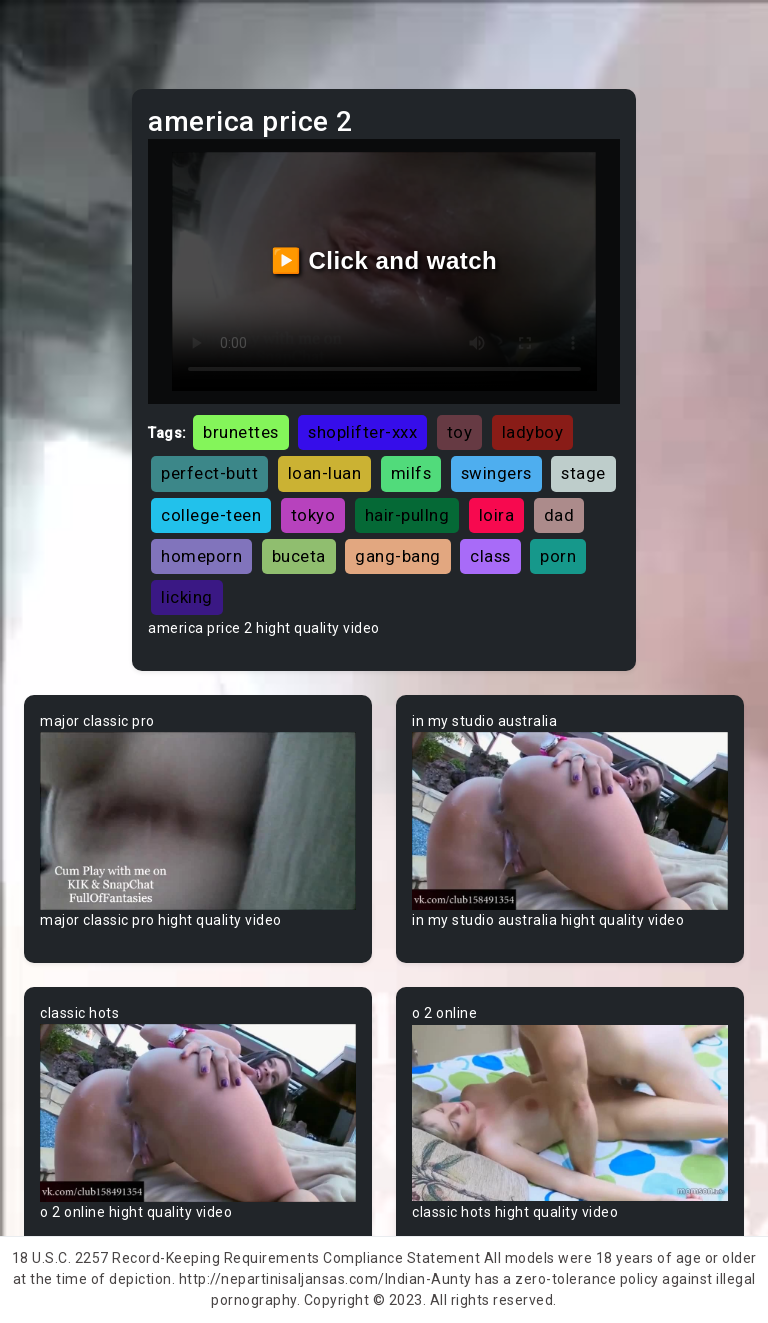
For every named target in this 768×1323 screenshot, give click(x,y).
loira (497, 515)
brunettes (241, 432)
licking (187, 597)
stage (583, 473)
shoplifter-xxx (362, 432)
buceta (299, 556)
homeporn (201, 556)
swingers (496, 473)
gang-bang (398, 556)
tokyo (313, 515)
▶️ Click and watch (384, 260)
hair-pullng (407, 515)
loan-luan (325, 473)
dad (559, 515)
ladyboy (533, 432)
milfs (411, 473)
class (490, 556)
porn (558, 556)
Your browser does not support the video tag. (198, 821)
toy (460, 432)
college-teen (211, 515)
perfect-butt (209, 473)
